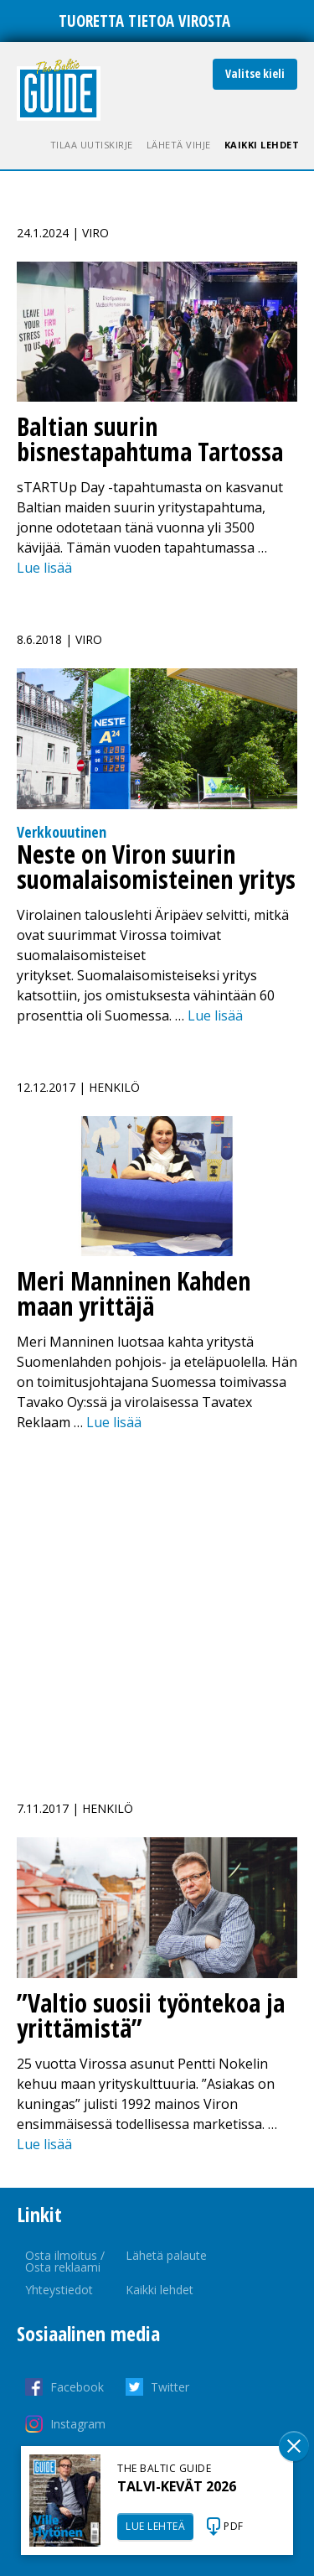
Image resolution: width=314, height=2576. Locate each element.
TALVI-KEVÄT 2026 (176, 2486)
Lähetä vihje (179, 144)
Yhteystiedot (59, 2290)
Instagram (78, 2424)
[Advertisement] (157, 1606)
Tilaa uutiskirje (91, 144)
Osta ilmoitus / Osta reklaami (65, 2261)
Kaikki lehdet (262, 144)
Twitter (170, 2387)
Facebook (77, 2387)
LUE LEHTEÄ (155, 2526)
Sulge (294, 2446)
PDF (234, 2526)
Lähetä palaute (166, 2255)
